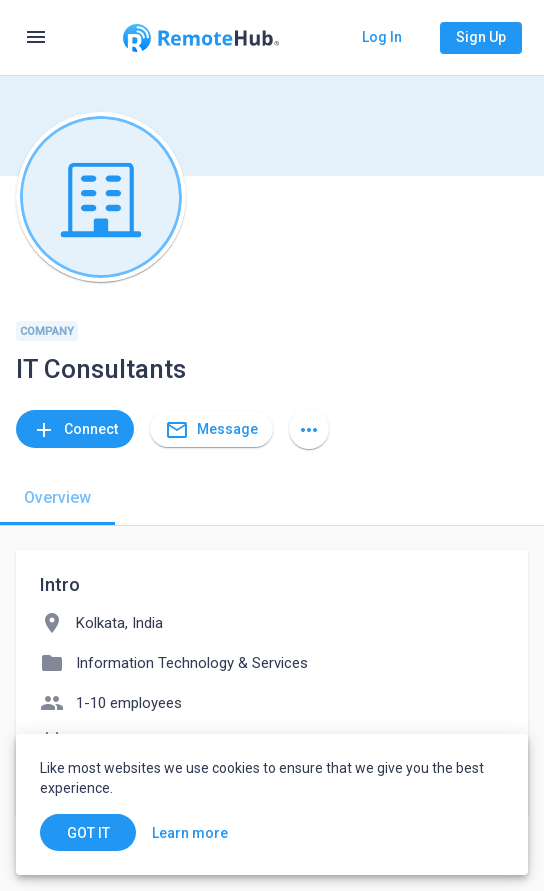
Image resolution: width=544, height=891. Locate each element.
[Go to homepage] (201, 38)
